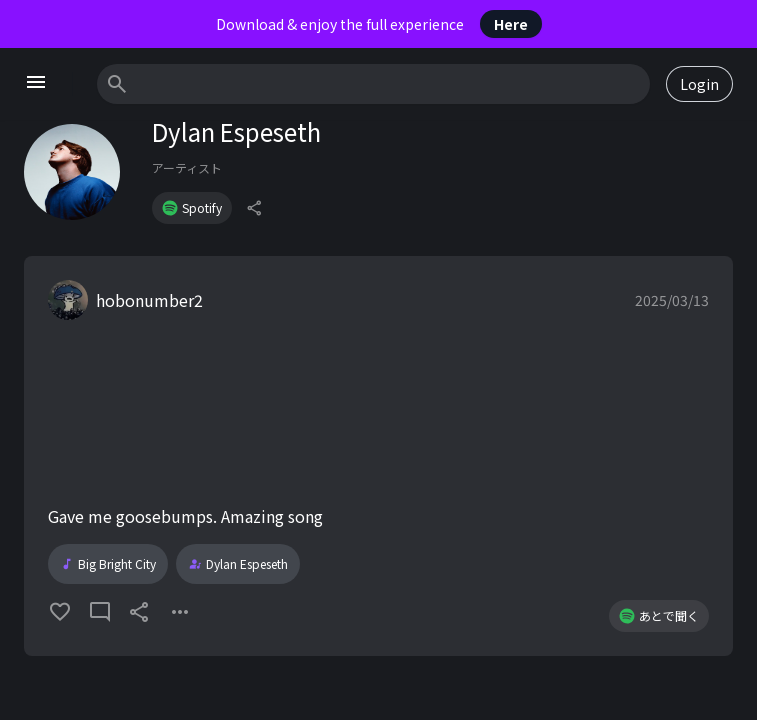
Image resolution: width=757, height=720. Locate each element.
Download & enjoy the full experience (379, 24)
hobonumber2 (149, 300)
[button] (378, 456)
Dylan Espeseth (238, 564)
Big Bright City (108, 564)
